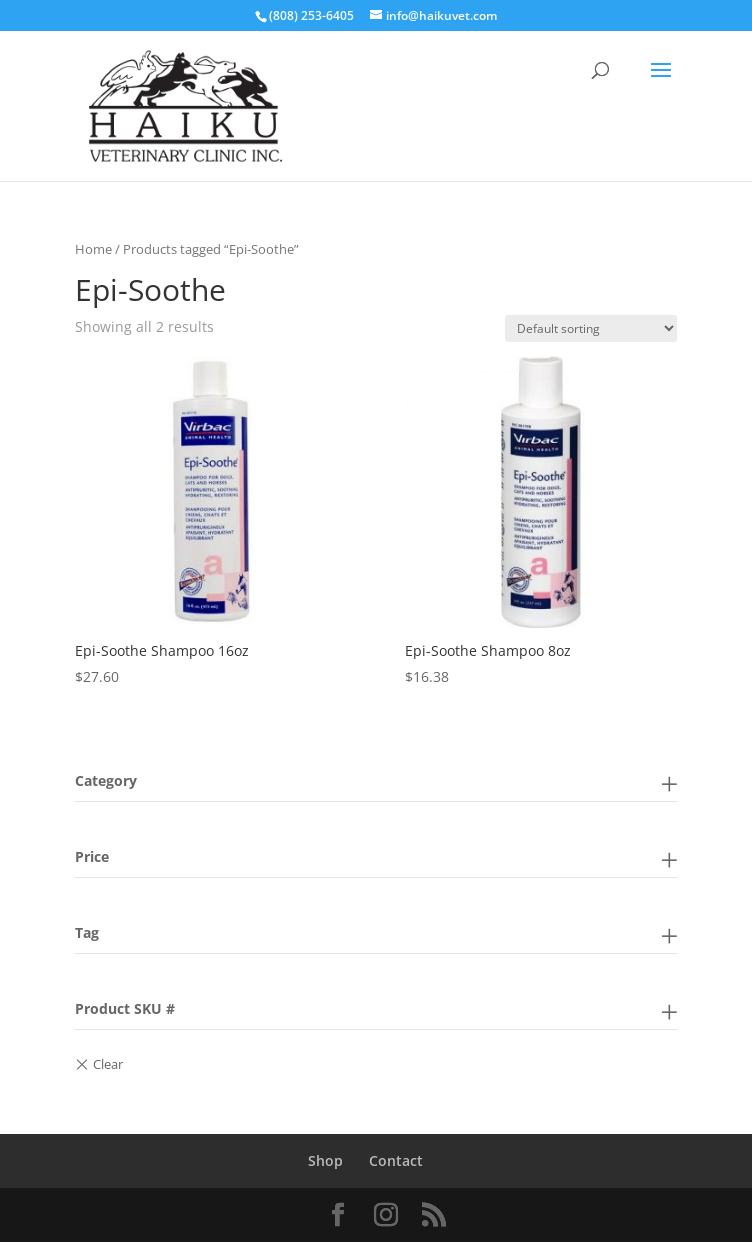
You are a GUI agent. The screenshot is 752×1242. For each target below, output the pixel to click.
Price (92, 856)
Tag (87, 932)
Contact (396, 1160)
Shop (325, 1160)
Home (93, 249)
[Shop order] (591, 328)
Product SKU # (125, 1008)
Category (106, 780)
